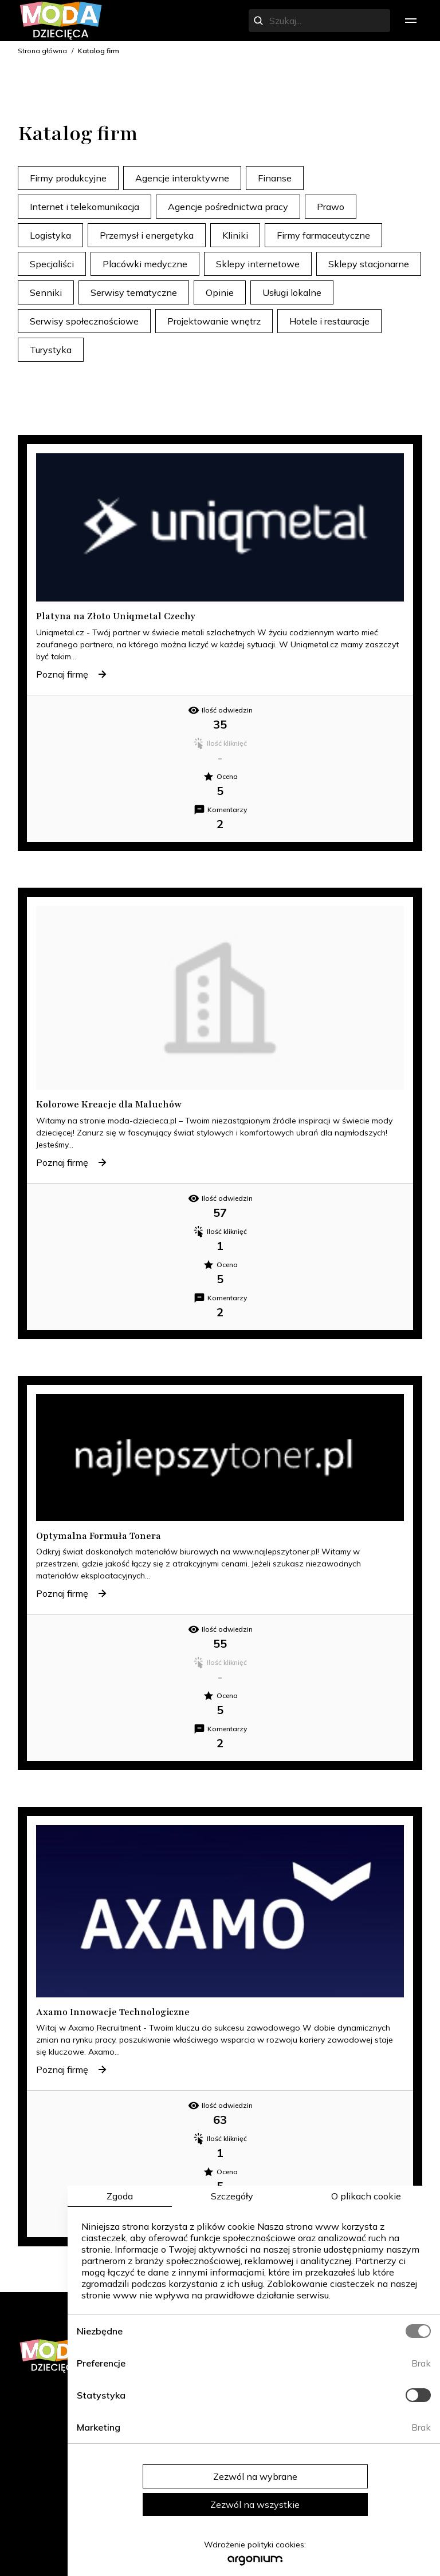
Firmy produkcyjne (68, 178)
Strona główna (42, 50)
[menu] (410, 20)
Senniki (46, 292)
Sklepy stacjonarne (368, 264)
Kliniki (235, 235)
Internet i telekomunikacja (84, 206)
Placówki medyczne (145, 264)
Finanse (275, 178)
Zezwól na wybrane (255, 2476)
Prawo (330, 206)
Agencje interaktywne (182, 178)
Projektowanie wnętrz (214, 321)
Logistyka (50, 235)
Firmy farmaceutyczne (323, 235)
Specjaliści (52, 264)
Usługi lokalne (291, 292)
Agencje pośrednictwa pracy (228, 206)
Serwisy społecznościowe (84, 321)
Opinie (220, 292)
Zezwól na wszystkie (255, 2504)
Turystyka (51, 349)
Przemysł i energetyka (147, 235)
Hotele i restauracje (329, 321)
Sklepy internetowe (258, 264)
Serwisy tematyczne (134, 292)
